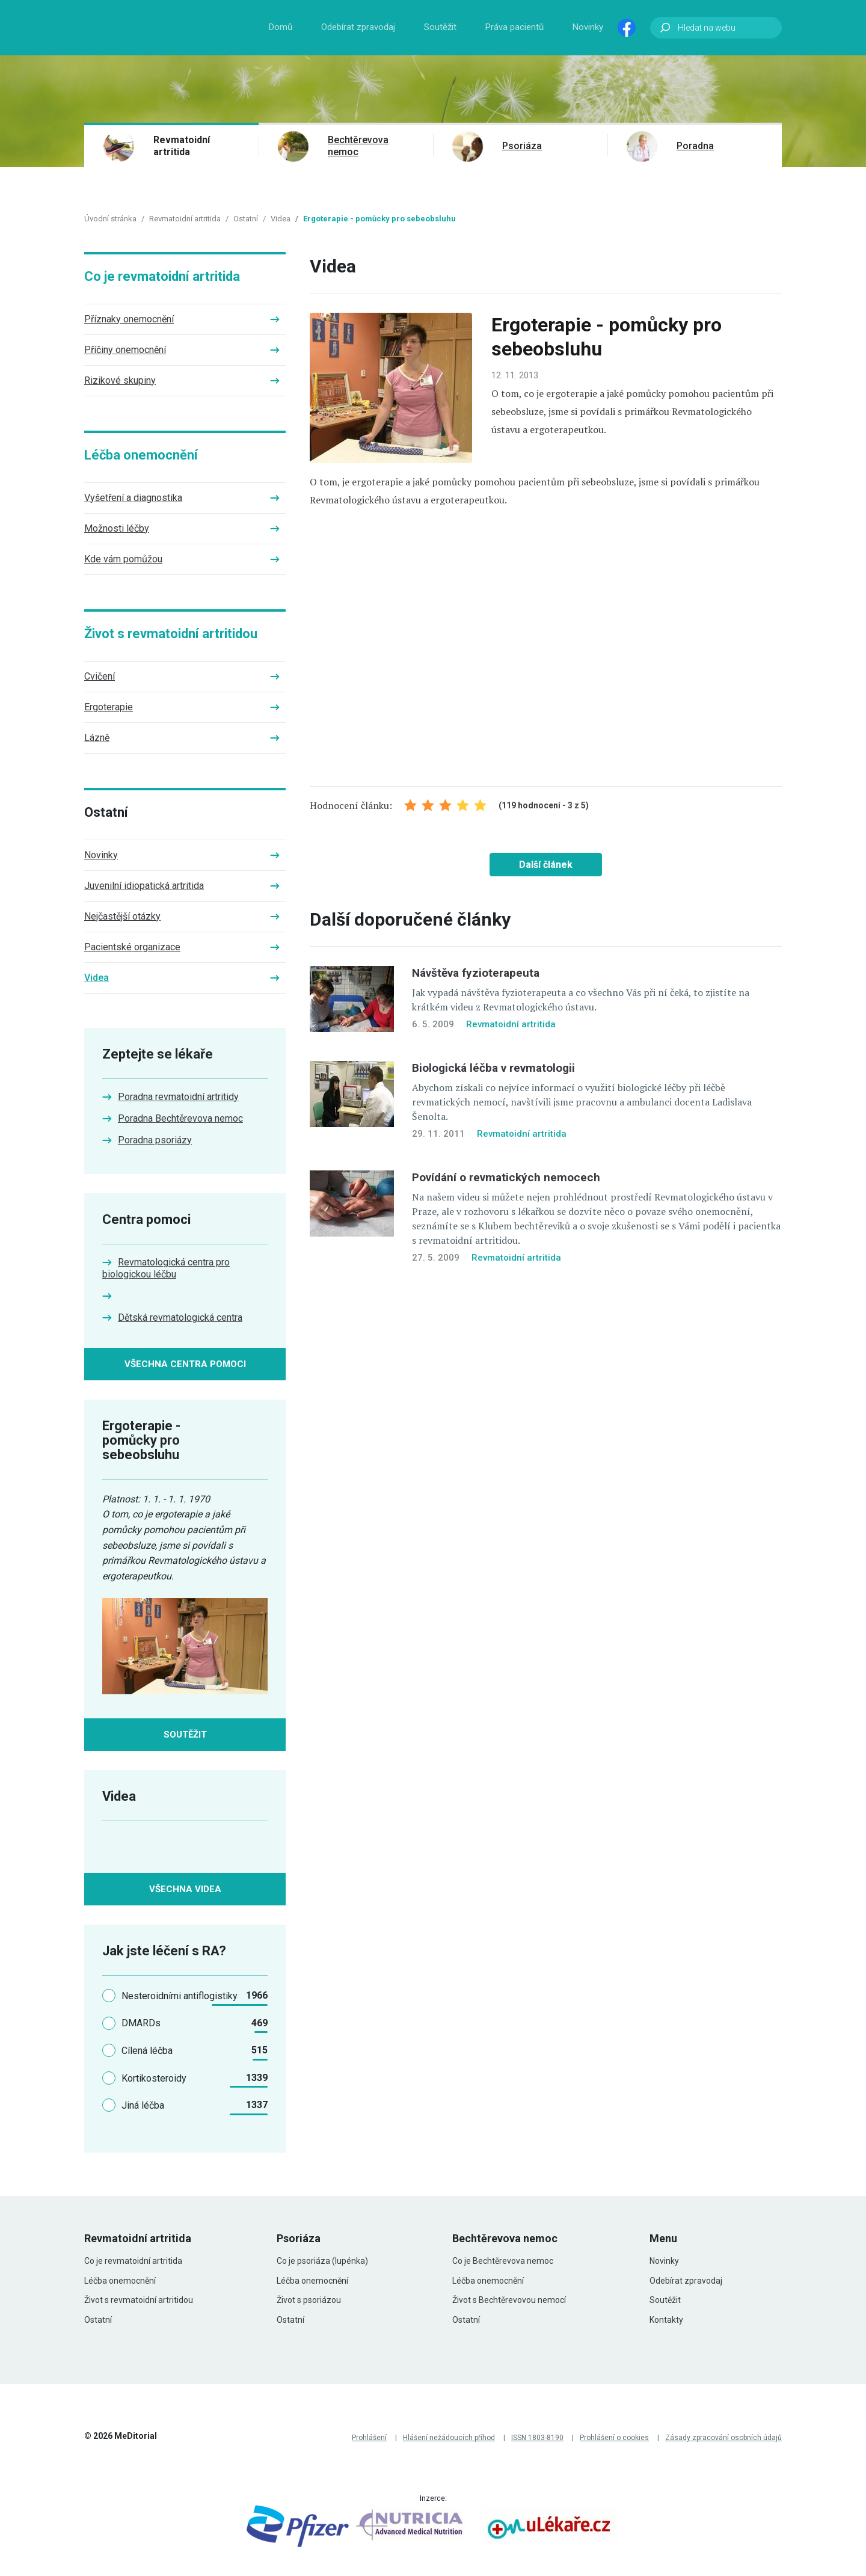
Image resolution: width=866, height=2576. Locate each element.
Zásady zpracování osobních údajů (723, 2437)
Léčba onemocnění (141, 455)
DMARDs (141, 2023)
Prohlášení (369, 2437)
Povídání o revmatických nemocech (506, 1177)
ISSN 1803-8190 (537, 2437)
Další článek (546, 864)
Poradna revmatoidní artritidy (178, 1096)
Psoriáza (522, 146)
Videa (280, 218)
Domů (280, 27)
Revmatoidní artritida (181, 146)
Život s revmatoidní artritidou (170, 633)
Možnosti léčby (116, 528)
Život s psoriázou (309, 2300)
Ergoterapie (108, 707)
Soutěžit (440, 27)
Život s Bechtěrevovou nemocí (509, 2300)
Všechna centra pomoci (185, 1364)
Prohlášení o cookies (614, 2437)
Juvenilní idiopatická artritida (144, 885)
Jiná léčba (142, 2105)
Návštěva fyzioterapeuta (475, 973)
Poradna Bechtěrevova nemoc (180, 1118)
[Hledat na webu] (716, 27)
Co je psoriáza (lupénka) (322, 2261)
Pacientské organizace (132, 947)
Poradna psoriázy (155, 1140)
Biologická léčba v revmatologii (493, 1068)
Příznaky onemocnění (129, 319)
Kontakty (666, 2320)
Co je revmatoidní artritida (162, 276)
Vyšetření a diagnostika (133, 497)
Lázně (96, 737)
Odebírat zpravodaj (358, 27)
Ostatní (245, 218)
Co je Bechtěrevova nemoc (502, 2261)
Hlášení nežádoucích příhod (449, 2437)
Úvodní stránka (110, 218)
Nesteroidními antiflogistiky (179, 1996)
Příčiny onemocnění (125, 349)
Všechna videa (185, 1889)
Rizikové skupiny (120, 380)
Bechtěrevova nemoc (358, 146)
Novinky (588, 27)
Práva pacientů (514, 27)
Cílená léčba (147, 2050)
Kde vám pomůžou (123, 559)
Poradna (695, 146)
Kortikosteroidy (153, 2078)
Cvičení (99, 676)
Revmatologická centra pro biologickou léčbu (166, 1268)
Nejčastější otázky (122, 916)
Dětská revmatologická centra (180, 1317)
